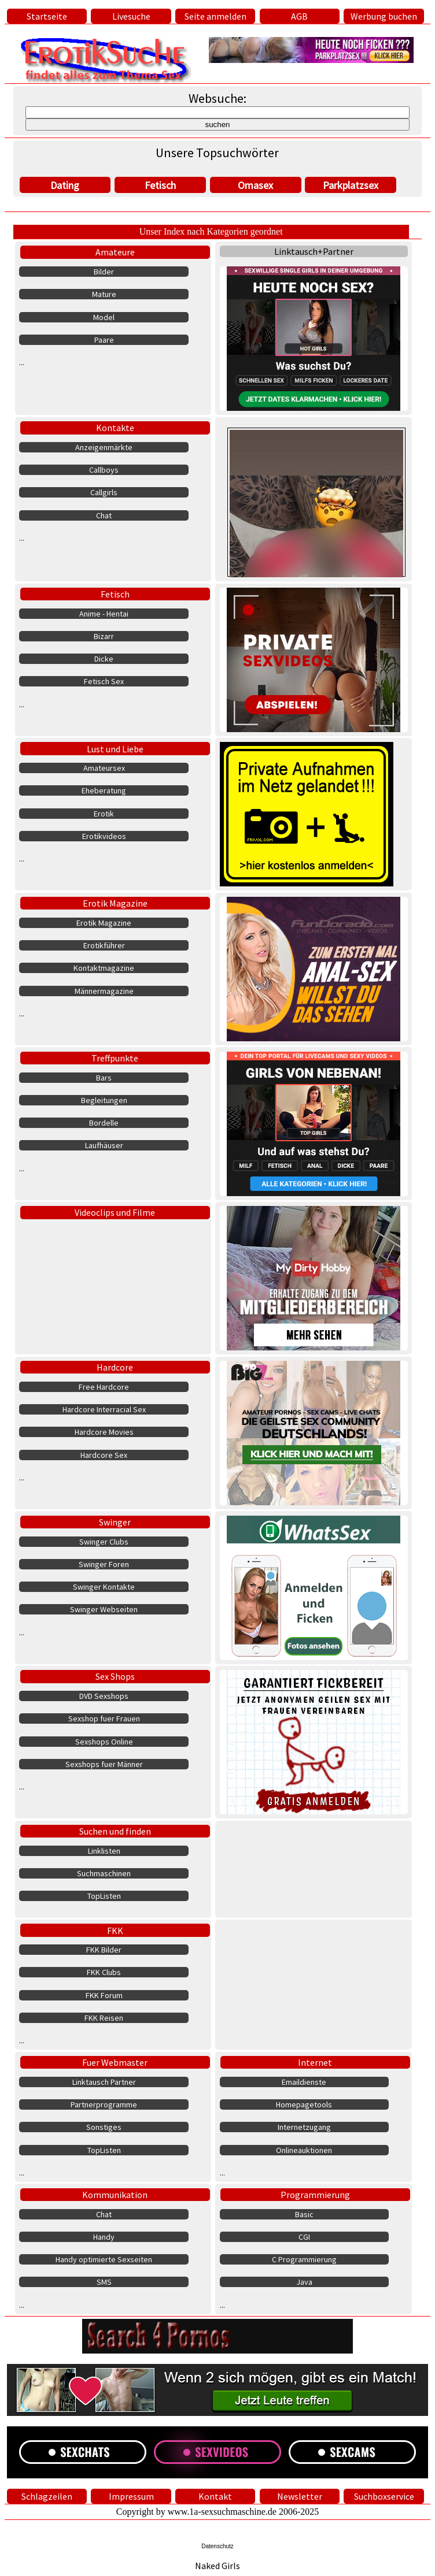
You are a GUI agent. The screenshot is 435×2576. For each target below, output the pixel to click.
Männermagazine (104, 991)
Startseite (47, 16)
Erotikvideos (104, 836)
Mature (104, 294)
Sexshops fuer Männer (104, 1764)
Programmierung (315, 2194)
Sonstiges (103, 2127)
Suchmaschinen (104, 1873)
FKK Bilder (103, 1949)
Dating (64, 185)
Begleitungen (104, 1100)
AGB (299, 16)
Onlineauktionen (304, 2150)
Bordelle (104, 1123)
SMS (104, 2282)
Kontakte (115, 427)
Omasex (255, 185)
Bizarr (104, 636)
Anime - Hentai (103, 613)
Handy (104, 2237)
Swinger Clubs (103, 1541)
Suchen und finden (115, 1831)
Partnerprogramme (104, 2104)
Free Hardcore (104, 1387)
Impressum (131, 2496)
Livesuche (131, 16)
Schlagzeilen (46, 2496)
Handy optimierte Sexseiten (104, 2259)
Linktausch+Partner (313, 251)
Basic (304, 2214)
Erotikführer (104, 945)
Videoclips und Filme (115, 1212)
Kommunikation (115, 2194)
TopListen (104, 1896)
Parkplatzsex (350, 185)
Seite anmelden (215, 16)
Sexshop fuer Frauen (104, 1718)
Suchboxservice (384, 2496)
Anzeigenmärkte (103, 447)
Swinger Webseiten (104, 1609)
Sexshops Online (104, 1741)
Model (104, 317)
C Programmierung (304, 2259)
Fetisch (160, 185)
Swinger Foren (104, 1564)
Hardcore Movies (104, 1432)
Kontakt (215, 2496)
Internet (315, 2062)
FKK (115, 1930)
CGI (304, 2237)
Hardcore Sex (103, 1455)
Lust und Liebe (115, 749)
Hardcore (115, 1367)
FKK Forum (104, 1995)
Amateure (115, 252)
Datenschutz (217, 2546)
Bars (104, 1077)
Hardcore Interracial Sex (104, 1409)
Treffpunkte (114, 1058)
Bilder (104, 271)
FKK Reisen (103, 2018)
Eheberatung (104, 790)
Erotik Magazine (115, 903)
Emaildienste (304, 2082)
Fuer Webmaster (115, 2062)
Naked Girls (217, 2565)
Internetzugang (304, 2127)
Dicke (103, 659)
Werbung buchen (384, 16)
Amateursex (104, 768)
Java (304, 2282)
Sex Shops (115, 1676)
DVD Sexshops (103, 1696)
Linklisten (104, 1851)
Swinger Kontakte (104, 1587)
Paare (104, 340)
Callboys (104, 470)
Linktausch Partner (104, 2082)
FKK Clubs (104, 1972)
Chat (104, 515)
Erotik (104, 813)
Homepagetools (304, 2104)
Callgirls (103, 492)
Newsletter (299, 2496)
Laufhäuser (104, 1145)
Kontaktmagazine (103, 968)
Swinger (115, 1522)
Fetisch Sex (104, 681)
